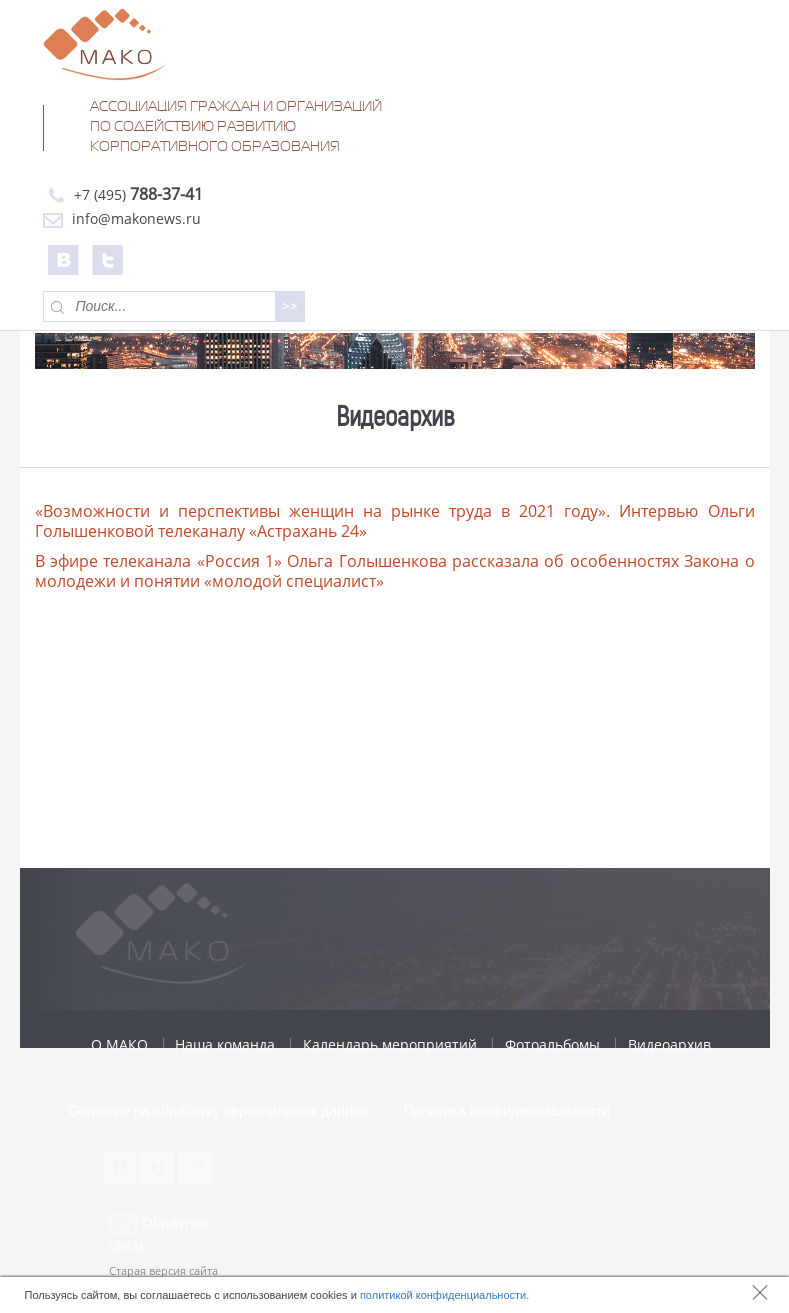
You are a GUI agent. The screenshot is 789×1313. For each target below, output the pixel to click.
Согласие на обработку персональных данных (219, 1111)
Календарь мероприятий (390, 1044)
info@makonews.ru (122, 218)
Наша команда (225, 1044)
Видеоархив (669, 1044)
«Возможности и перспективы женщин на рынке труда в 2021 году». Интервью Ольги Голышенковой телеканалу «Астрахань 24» (395, 521)
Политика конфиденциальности (507, 1111)
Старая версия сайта (163, 1270)
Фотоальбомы (552, 1044)
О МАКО (119, 1044)
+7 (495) (123, 194)
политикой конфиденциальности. (444, 1295)
